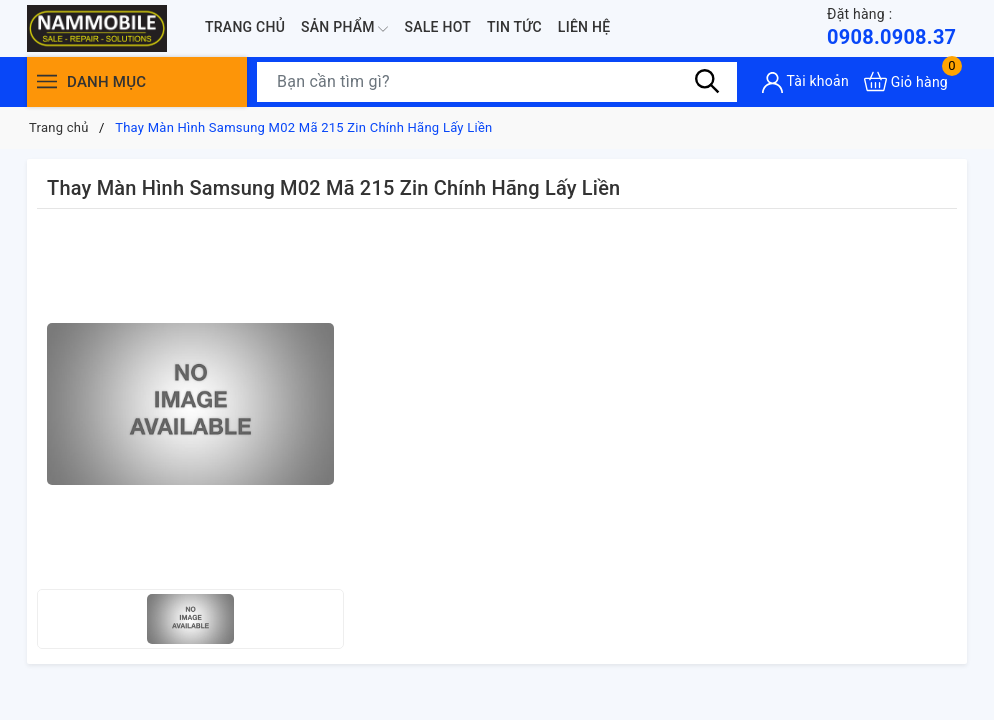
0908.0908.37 (891, 26)
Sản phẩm (344, 29)
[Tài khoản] (805, 82)
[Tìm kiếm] (707, 81)
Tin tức (514, 27)
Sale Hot (437, 27)
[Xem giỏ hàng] (906, 81)
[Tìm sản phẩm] (497, 82)
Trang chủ (245, 27)
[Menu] (47, 81)
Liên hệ (584, 27)
